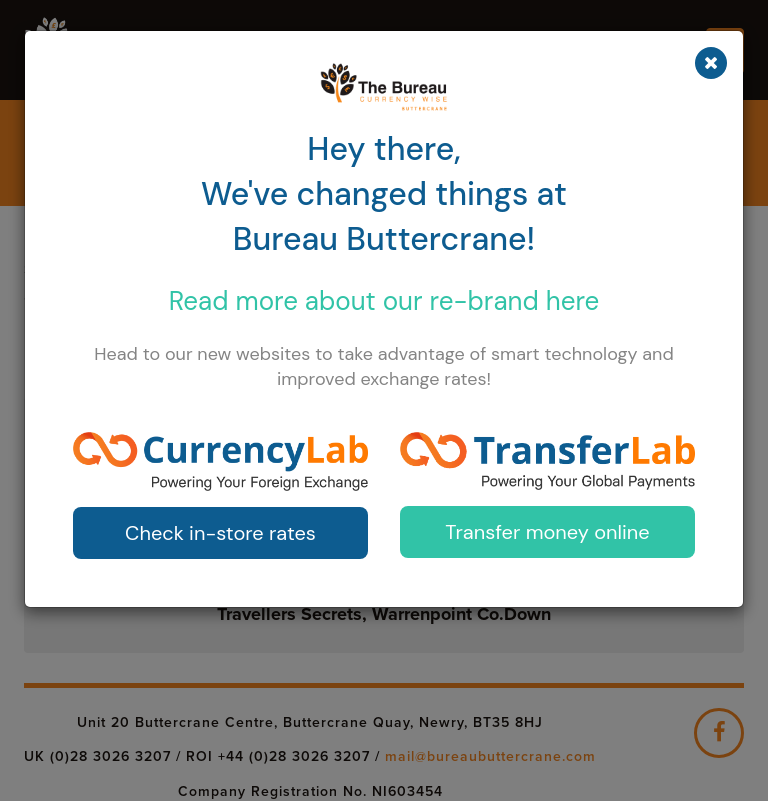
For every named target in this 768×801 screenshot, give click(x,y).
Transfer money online (547, 532)
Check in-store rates (220, 533)
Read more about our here (384, 301)
